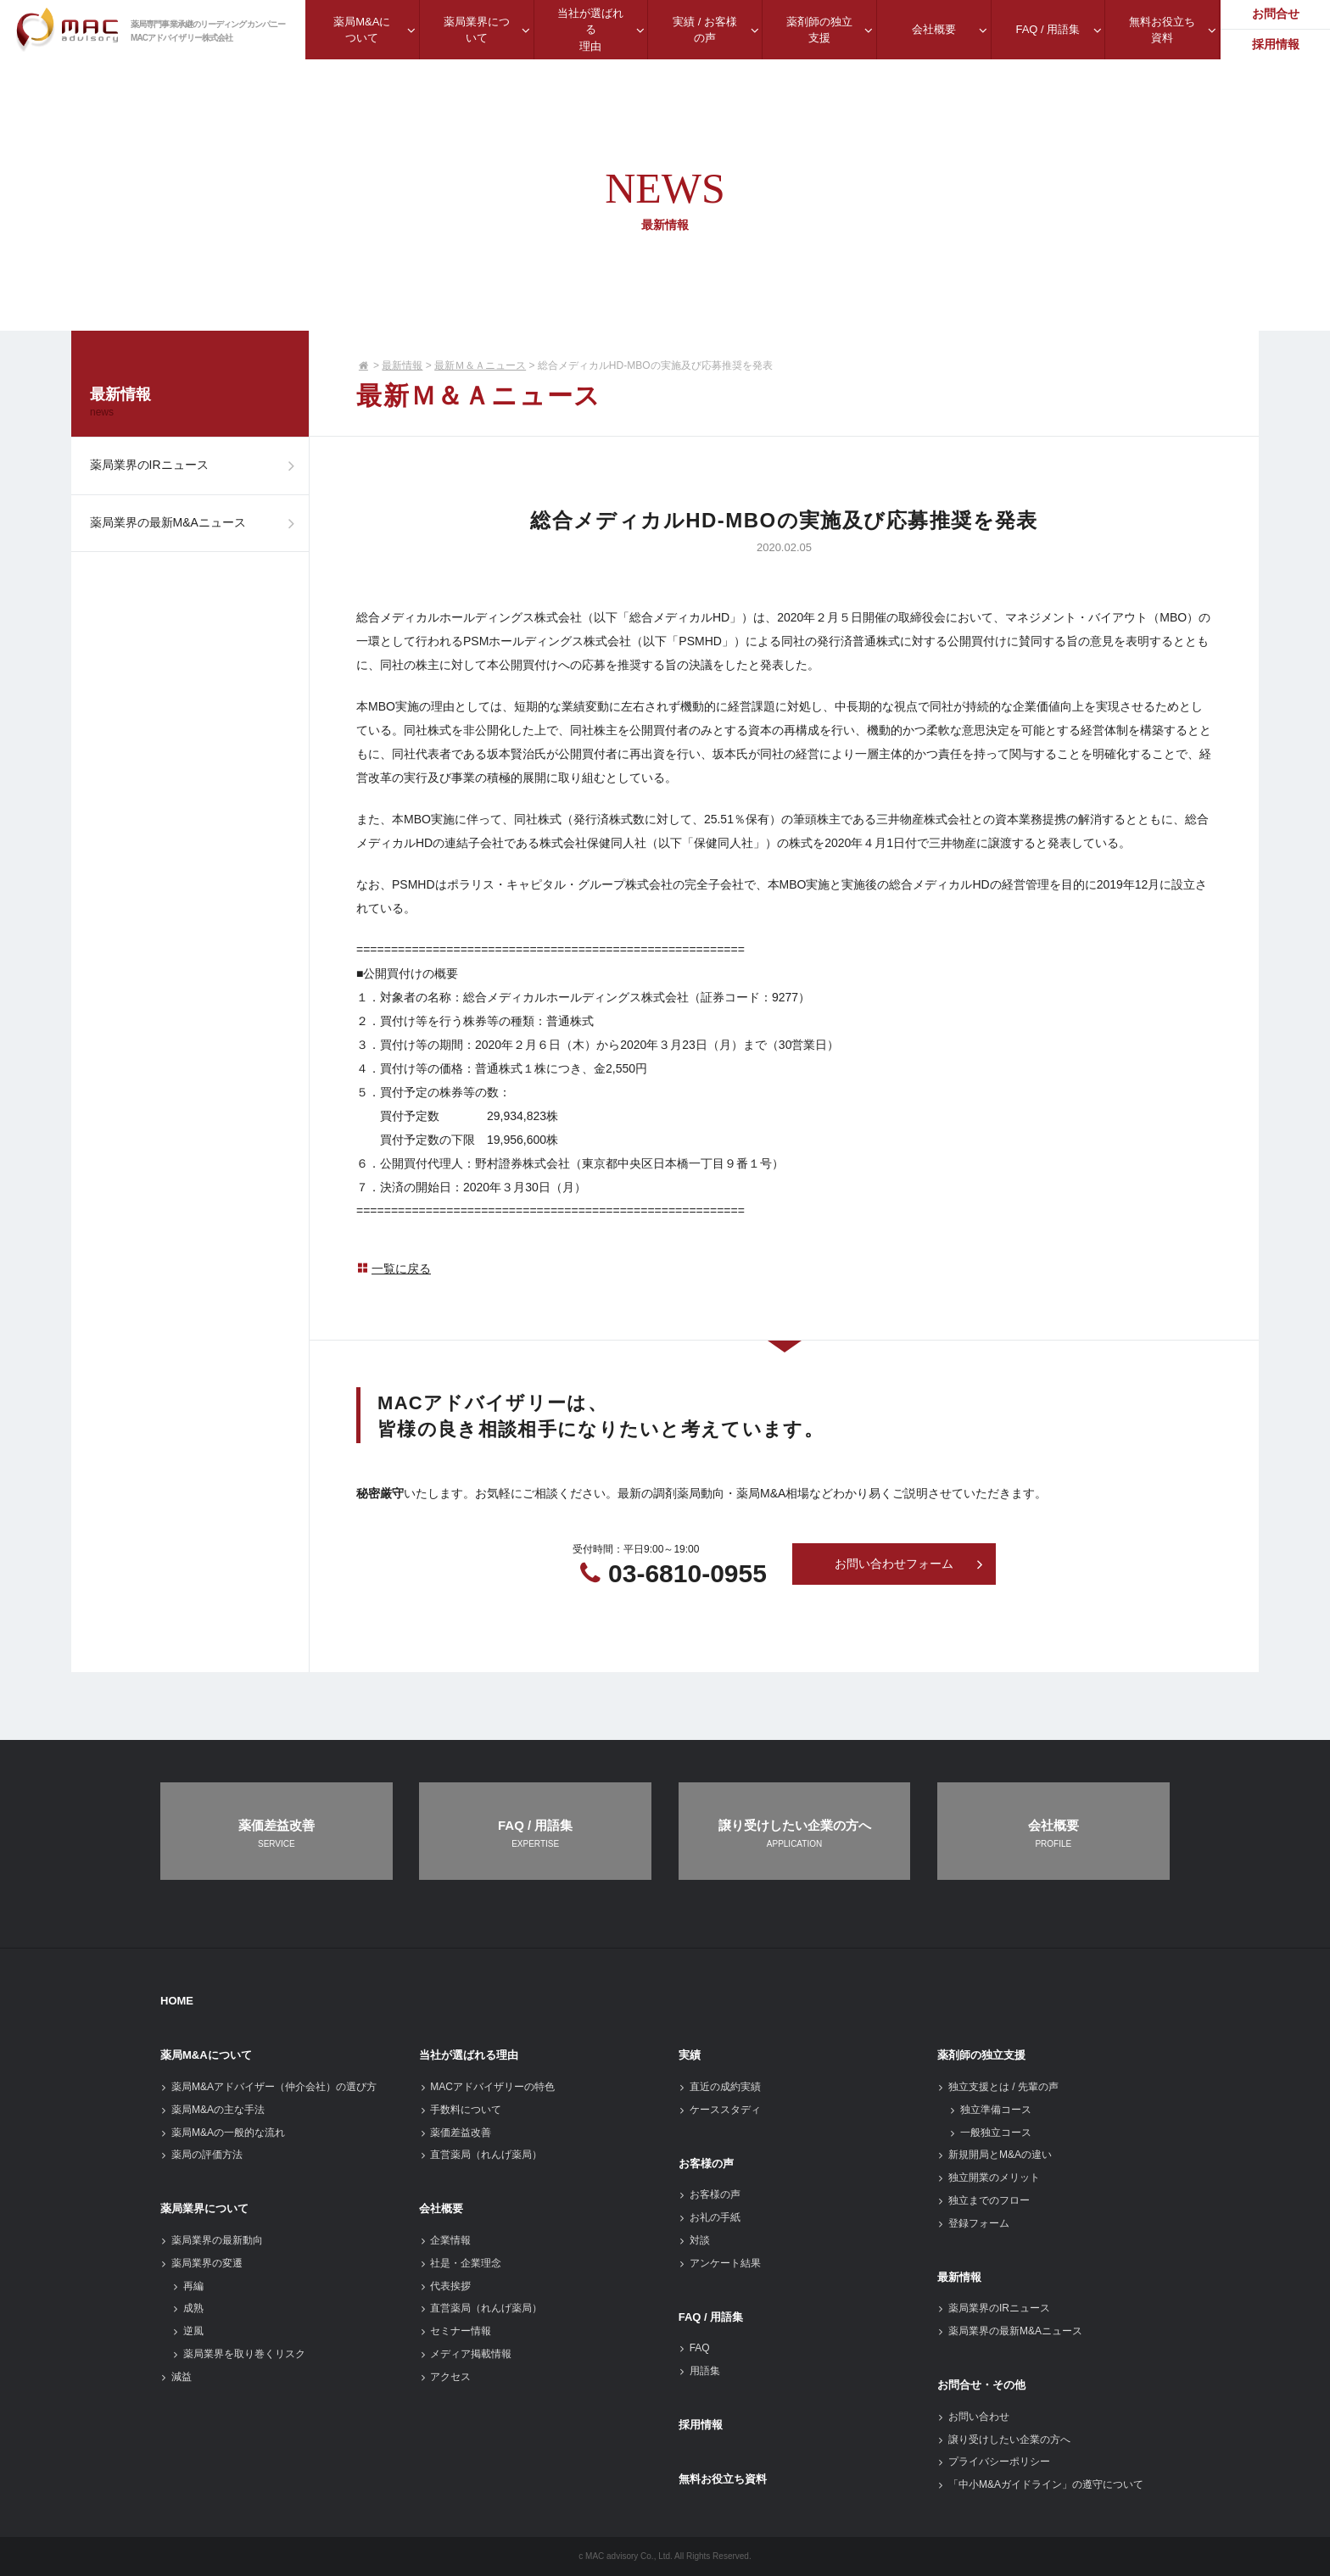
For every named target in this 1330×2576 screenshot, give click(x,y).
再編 (188, 2286)
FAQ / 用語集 (711, 2317)
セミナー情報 (455, 2331)
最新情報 (402, 365)
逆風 (188, 2331)
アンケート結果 (720, 2263)
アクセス (445, 2377)
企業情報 (445, 2240)
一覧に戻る (393, 1268)
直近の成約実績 (720, 2087)
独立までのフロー (983, 2200)
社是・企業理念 (460, 2263)
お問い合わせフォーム (909, 1564)
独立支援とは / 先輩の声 (998, 2087)
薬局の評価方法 (201, 2155)
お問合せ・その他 (981, 2384)
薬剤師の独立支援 (981, 2055)
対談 (694, 2240)
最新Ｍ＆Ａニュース (480, 365)
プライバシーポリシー (993, 2461)
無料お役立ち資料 (723, 2479)
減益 (176, 2377)
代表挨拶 (445, 2286)
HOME (176, 2000)
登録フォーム (973, 2223)
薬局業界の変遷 (201, 2263)
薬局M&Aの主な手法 (212, 2110)
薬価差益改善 (455, 2132)
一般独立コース (990, 2132)
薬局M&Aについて (206, 2055)
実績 (690, 2055)
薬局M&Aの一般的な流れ (222, 2132)
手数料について (460, 2110)
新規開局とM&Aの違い (994, 2155)
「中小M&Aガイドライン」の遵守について (1040, 2484)
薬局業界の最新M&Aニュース (196, 527)
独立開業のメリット (988, 2177)
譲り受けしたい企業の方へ (1003, 2439)
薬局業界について (204, 2208)
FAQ (694, 2348)
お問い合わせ (973, 2417)
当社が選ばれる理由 (468, 2055)
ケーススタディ (720, 2110)
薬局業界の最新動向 (211, 2240)
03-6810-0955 (687, 1573)
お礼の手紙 (709, 2217)
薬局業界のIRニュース (196, 467)
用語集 (699, 2371)
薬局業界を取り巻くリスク (238, 2354)
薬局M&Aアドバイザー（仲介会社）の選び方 (268, 2087)
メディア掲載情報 (465, 2354)
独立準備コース (990, 2110)
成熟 (188, 2308)
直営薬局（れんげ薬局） (480, 2155)
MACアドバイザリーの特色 (487, 2087)
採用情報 (701, 2424)
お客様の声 (706, 2163)
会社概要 (441, 2208)
